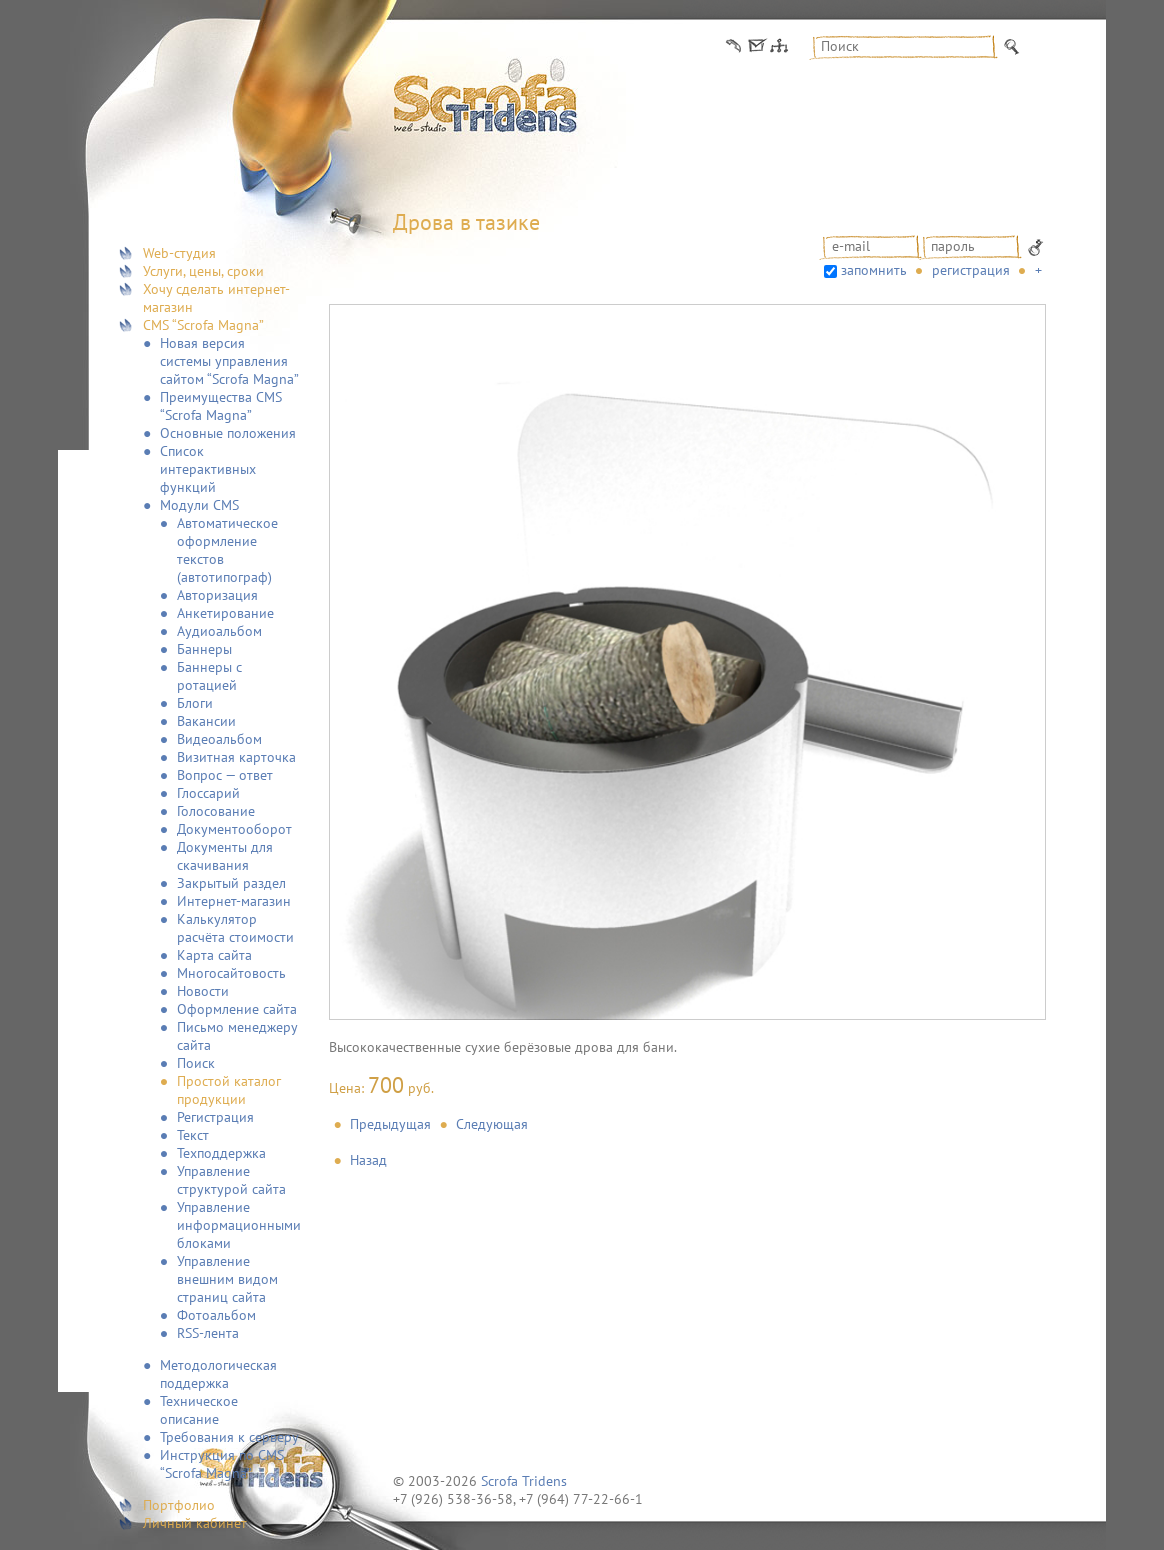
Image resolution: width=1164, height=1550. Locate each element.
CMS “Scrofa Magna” (203, 325)
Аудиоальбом (219, 631)
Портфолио (179, 1505)
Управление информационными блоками (238, 1225)
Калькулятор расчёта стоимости (235, 928)
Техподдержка (221, 1153)
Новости (203, 991)
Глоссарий (208, 793)
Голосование (216, 811)
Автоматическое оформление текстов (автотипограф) (227, 550)
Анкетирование (225, 613)
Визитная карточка (236, 757)
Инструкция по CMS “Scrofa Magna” (222, 1464)
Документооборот (234, 829)
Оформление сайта (237, 1009)
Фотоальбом (216, 1315)
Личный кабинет (195, 1523)
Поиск (196, 1063)
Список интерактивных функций (208, 469)
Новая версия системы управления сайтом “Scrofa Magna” (229, 361)
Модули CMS (199, 505)
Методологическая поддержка (218, 1374)
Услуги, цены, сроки (203, 271)
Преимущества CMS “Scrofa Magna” (221, 406)
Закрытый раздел (231, 883)
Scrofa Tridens (524, 1481)
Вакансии (206, 721)
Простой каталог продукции (229, 1090)
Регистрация (215, 1117)
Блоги (195, 703)
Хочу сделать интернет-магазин (216, 298)
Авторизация (217, 595)
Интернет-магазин (234, 901)
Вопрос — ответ (225, 775)
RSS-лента (208, 1333)
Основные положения (228, 433)
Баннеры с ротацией (209, 676)
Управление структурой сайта (231, 1180)
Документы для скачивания (225, 856)
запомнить (874, 270)
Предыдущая (390, 1124)
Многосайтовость (231, 973)
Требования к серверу (229, 1437)
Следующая (492, 1124)
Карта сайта (214, 955)
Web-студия (179, 253)
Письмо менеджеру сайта (237, 1036)
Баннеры (204, 649)
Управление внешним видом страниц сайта (227, 1279)
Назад (368, 1160)
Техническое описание (199, 1410)
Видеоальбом (219, 739)
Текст (193, 1135)
